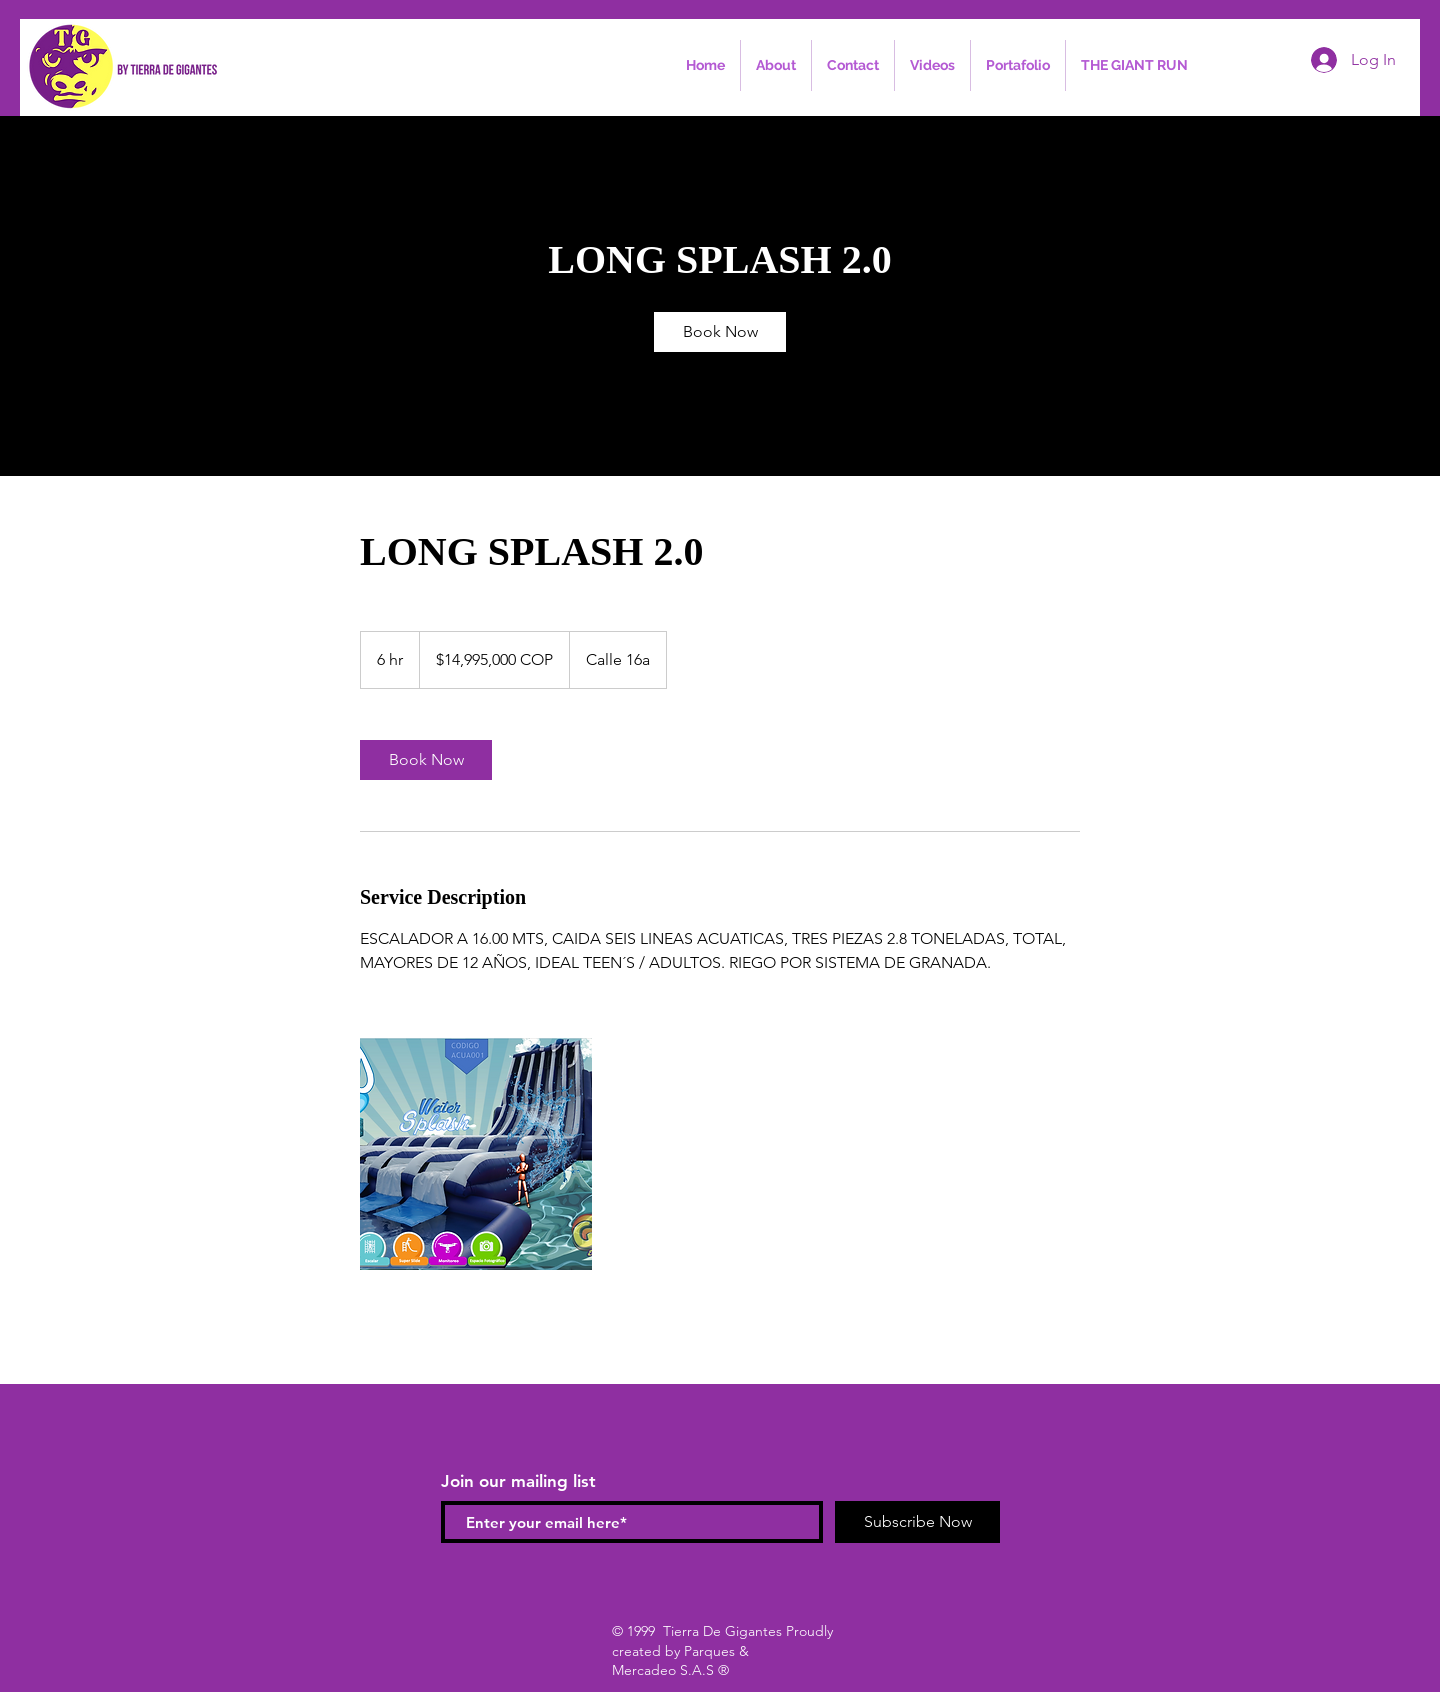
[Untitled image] (476, 1154)
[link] (720, 332)
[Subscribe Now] (917, 1522)
